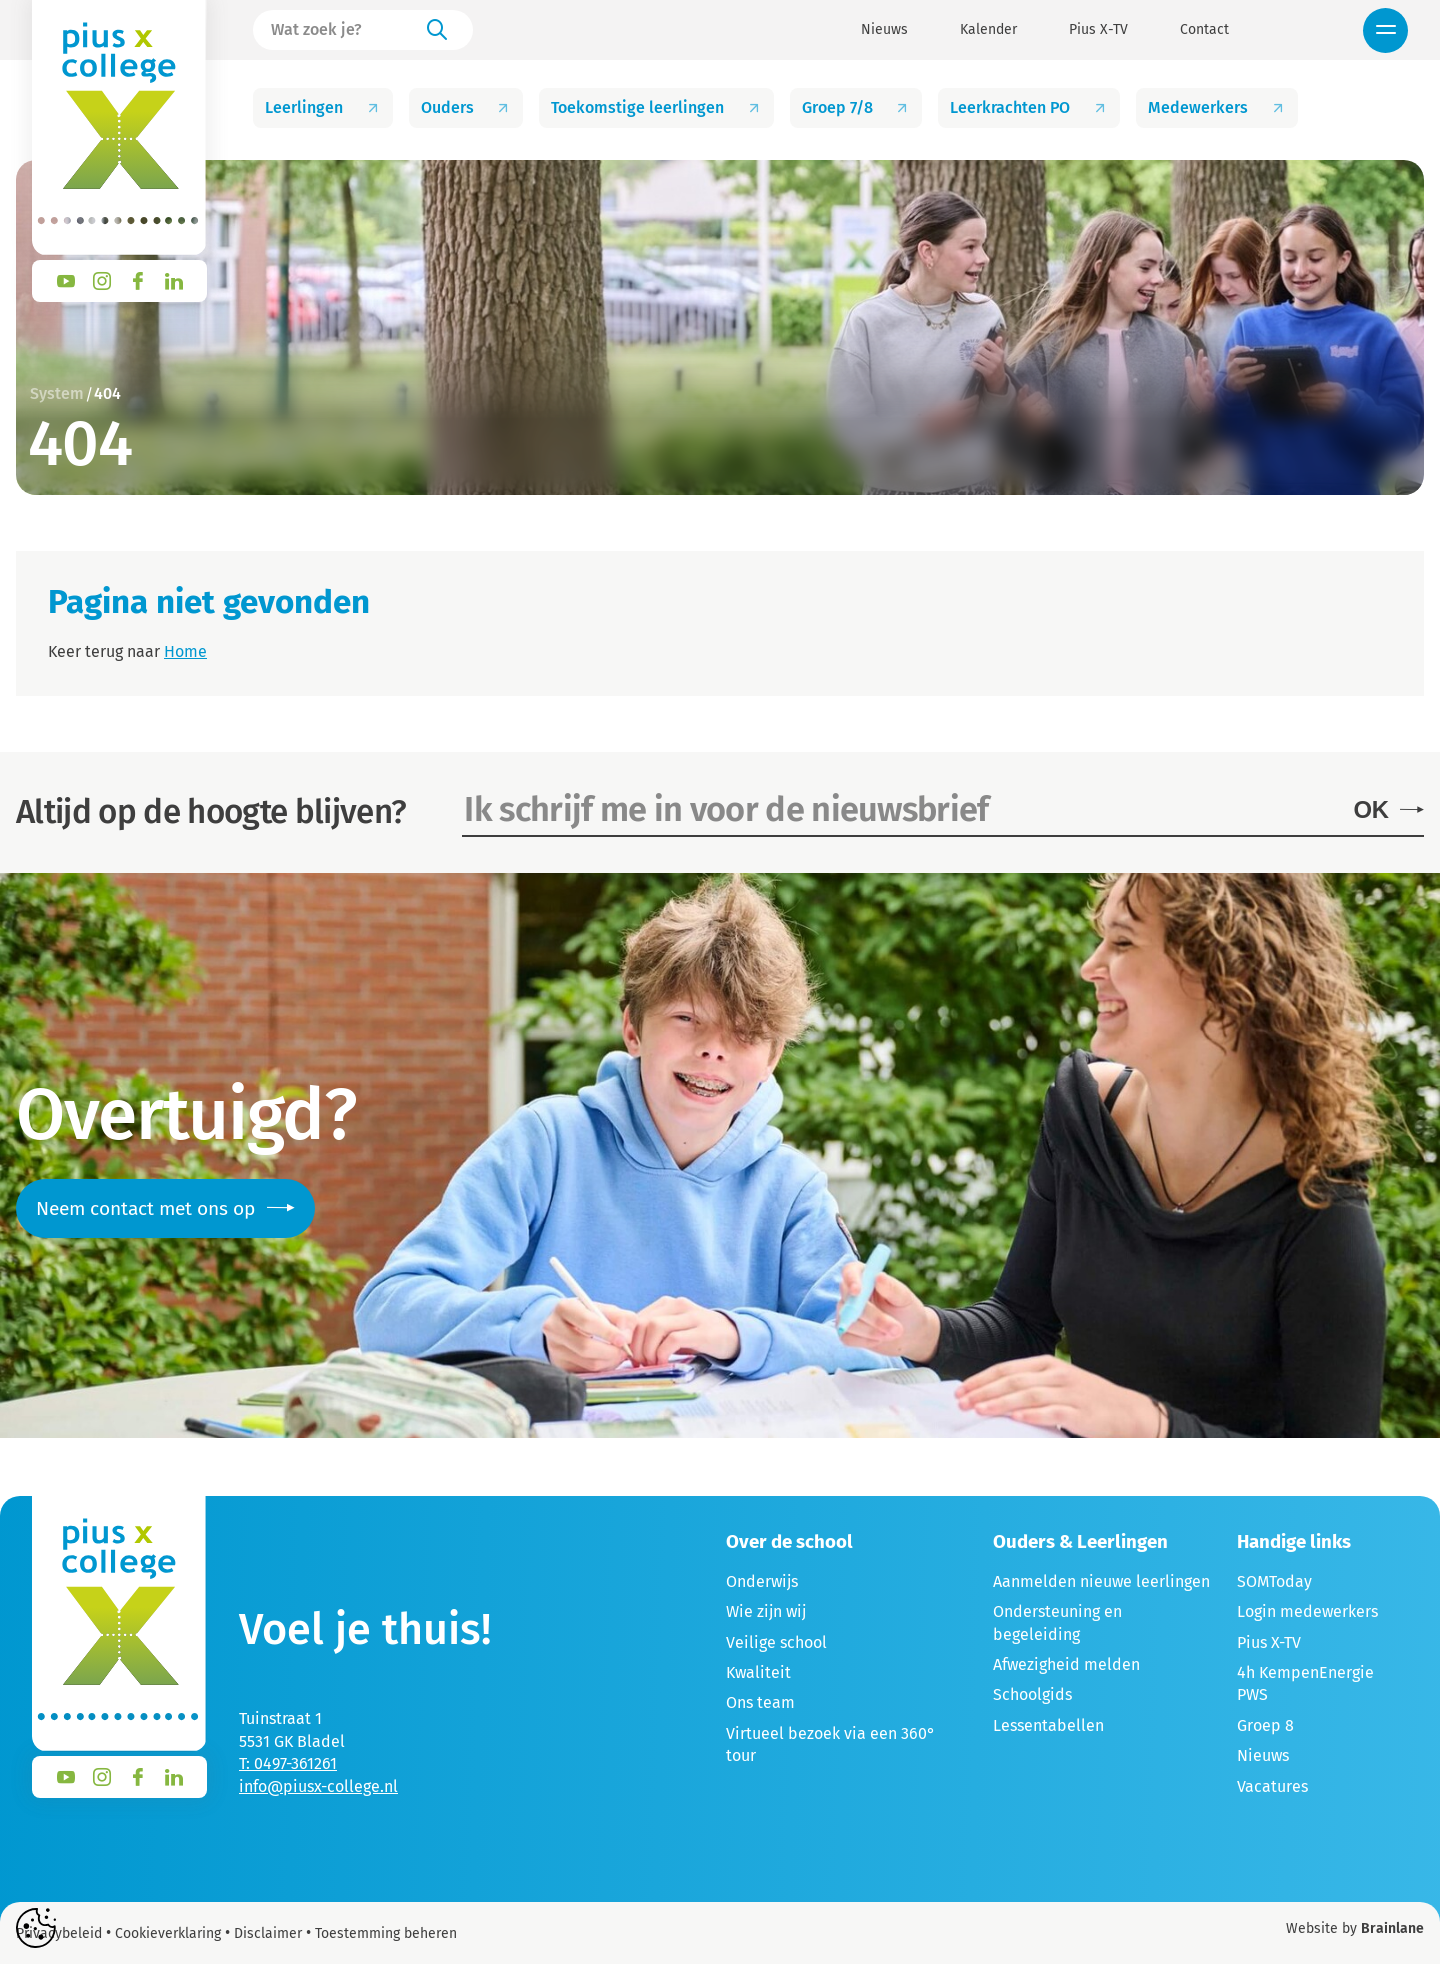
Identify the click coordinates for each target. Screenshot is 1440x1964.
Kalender (988, 30)
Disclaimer (268, 1933)
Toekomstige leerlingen (656, 107)
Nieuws (884, 30)
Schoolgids (1032, 1694)
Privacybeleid (59, 1933)
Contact (1204, 30)
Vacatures (1272, 1786)
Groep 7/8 (856, 107)
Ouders (466, 107)
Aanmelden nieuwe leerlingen (1101, 1581)
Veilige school (776, 1642)
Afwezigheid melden (1066, 1664)
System (57, 393)
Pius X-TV (1098, 30)
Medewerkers (1217, 107)
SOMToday (1274, 1581)
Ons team (760, 1702)
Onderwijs (762, 1581)
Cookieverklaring (168, 1933)
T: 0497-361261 (288, 1763)
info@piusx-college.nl (318, 1786)
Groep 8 (1265, 1725)
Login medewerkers (1307, 1611)
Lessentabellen (1048, 1725)
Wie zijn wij (766, 1611)
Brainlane (1392, 1928)
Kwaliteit (758, 1672)
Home (185, 651)
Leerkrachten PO (1029, 107)
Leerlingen (323, 107)
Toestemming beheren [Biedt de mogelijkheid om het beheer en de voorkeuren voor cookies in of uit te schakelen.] (386, 1934)
